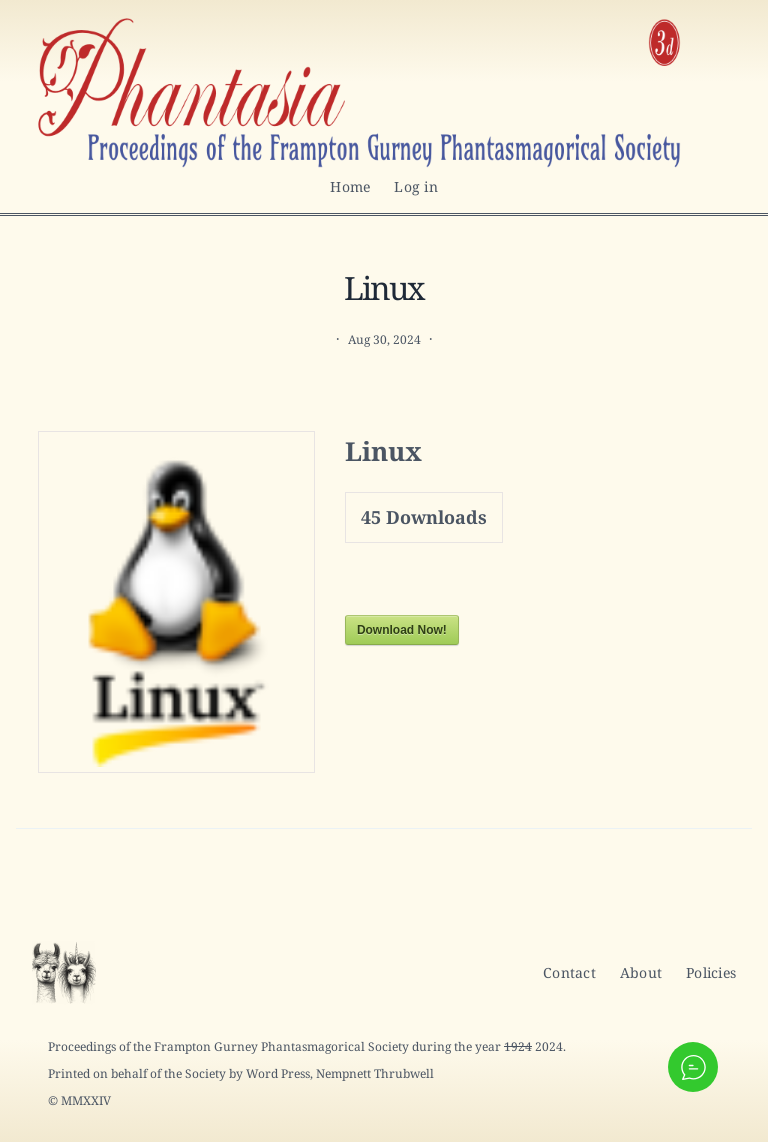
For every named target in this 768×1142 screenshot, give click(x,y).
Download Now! (402, 630)
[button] (693, 1067)
